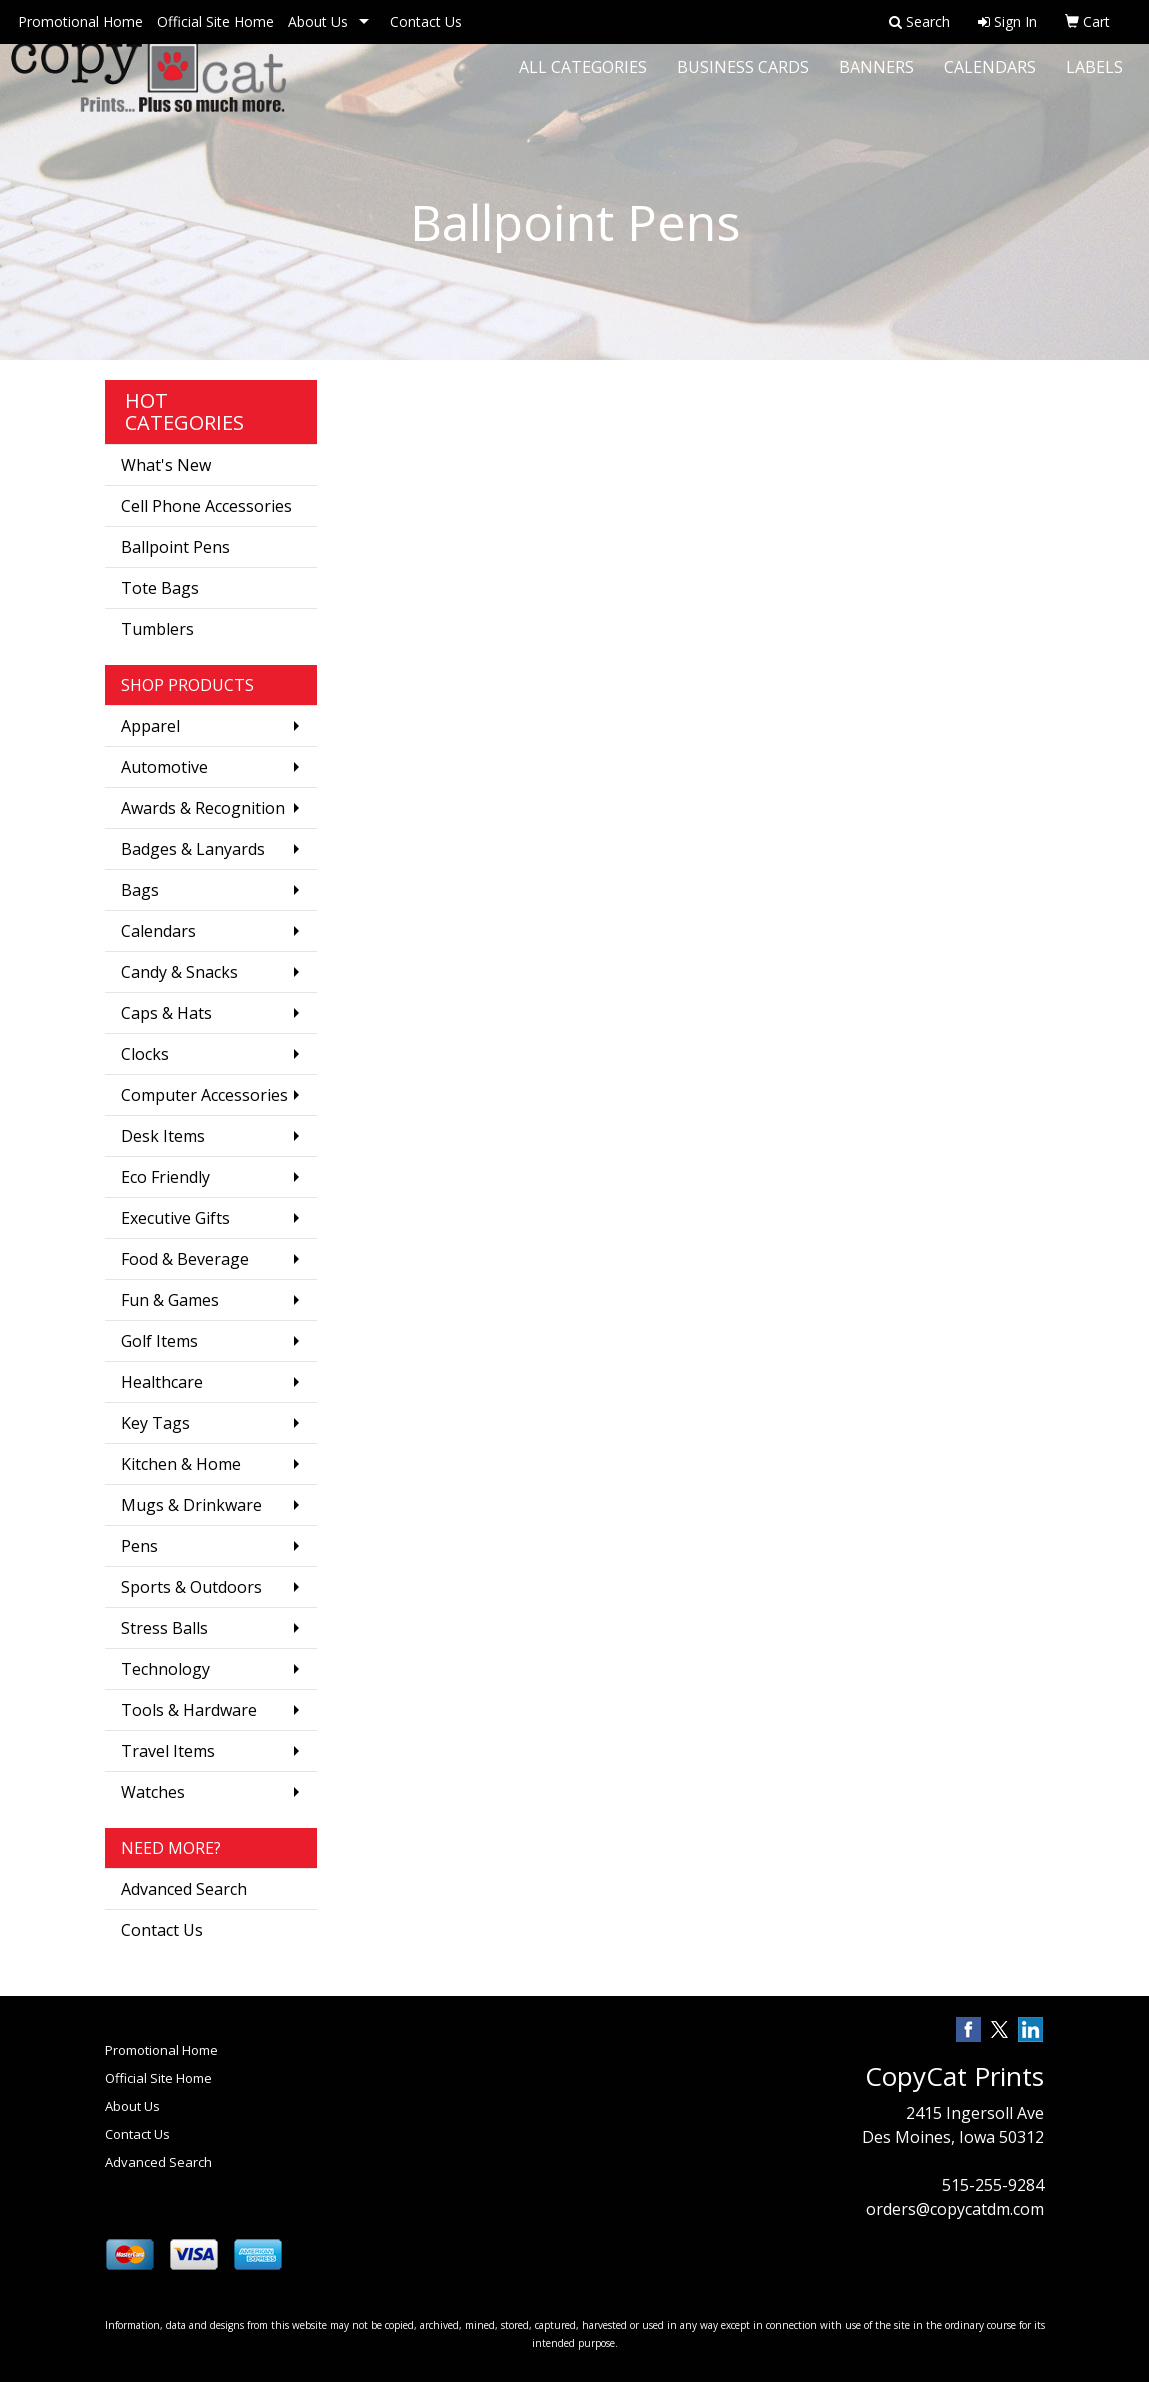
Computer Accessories (204, 1095)
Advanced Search (184, 1889)
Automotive (164, 767)
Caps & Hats (166, 1013)
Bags (140, 890)
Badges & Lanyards (193, 849)
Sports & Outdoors (191, 1587)
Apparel (150, 726)
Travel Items (168, 1751)
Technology (165, 1669)
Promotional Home (80, 21)
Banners (876, 80)
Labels (1094, 80)
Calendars (990, 80)
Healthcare (162, 1382)
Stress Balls (164, 1628)
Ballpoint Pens (175, 547)
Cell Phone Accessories (206, 506)
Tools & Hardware (189, 1710)
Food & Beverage (185, 1259)
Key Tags (155, 1423)
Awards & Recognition (203, 808)
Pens (139, 1546)
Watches (153, 1792)
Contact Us (426, 21)
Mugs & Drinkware (191, 1505)
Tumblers (157, 629)
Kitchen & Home (181, 1464)
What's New (166, 465)
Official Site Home (215, 21)
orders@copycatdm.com (955, 2209)
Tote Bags (160, 588)
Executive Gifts (175, 1218)
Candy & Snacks (179, 972)
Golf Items (159, 1341)
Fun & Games (170, 1300)
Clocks (145, 1054)
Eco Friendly (165, 1177)
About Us (318, 21)
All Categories (583, 80)
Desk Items (163, 1136)
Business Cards (743, 80)
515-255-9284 (993, 2185)
